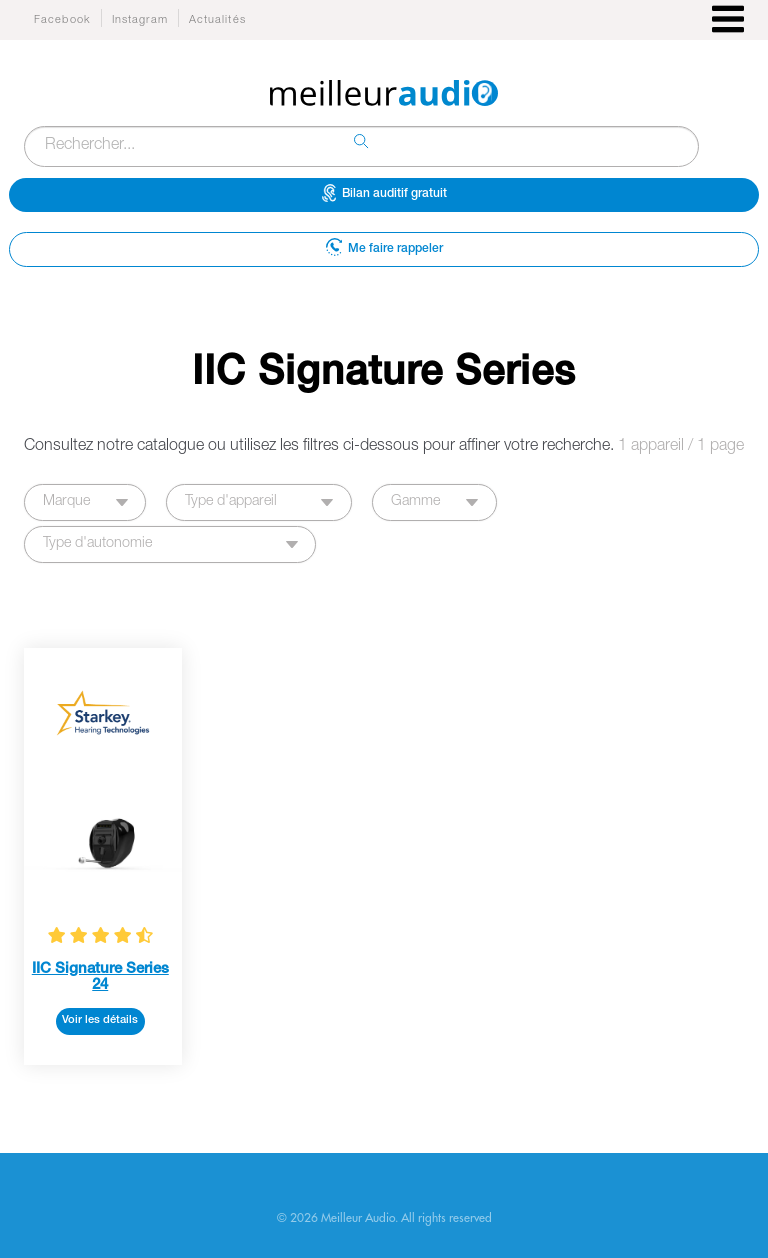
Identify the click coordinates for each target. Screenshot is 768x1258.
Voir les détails (100, 1020)
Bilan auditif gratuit (384, 193)
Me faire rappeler (384, 246)
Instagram (140, 20)
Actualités (217, 20)
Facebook (62, 20)
